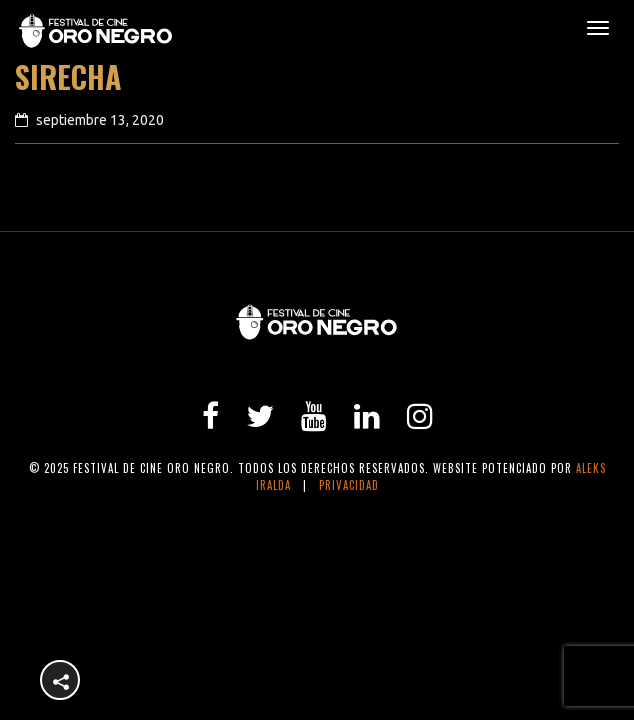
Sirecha (68, 76)
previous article (93, 214)
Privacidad (349, 485)
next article (559, 214)
